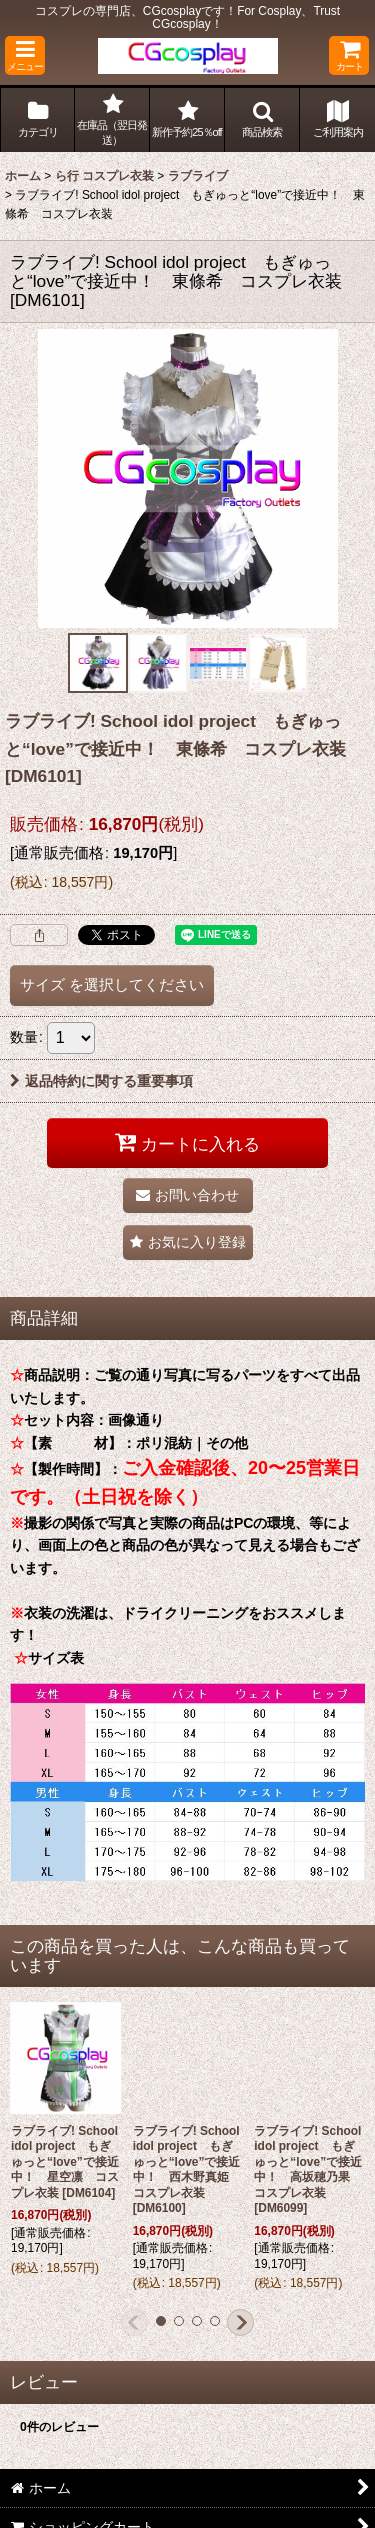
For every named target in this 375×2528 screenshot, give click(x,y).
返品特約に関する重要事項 (101, 1081)
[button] (25, 55)
